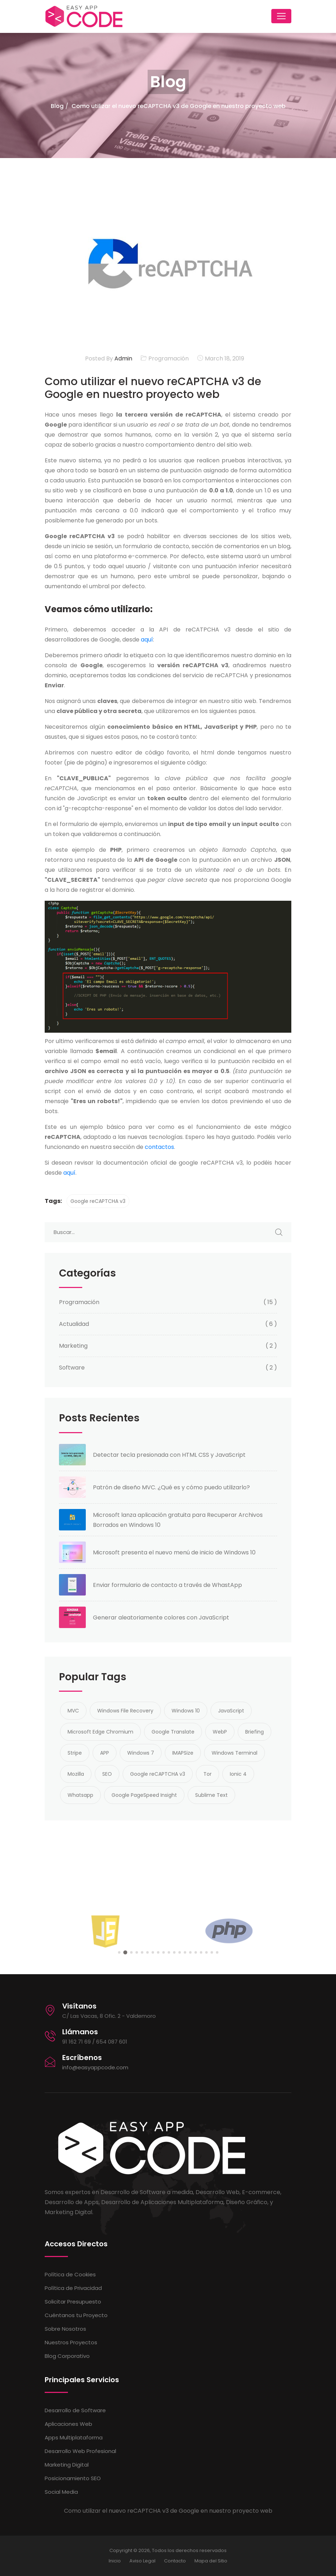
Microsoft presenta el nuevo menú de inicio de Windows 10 (174, 1552)
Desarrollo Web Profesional (80, 2451)
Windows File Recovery (125, 1710)
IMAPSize (182, 1752)
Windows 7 (140, 1752)
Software (72, 1367)
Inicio (115, 2560)
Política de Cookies (70, 2274)
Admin (122, 358)
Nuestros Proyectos (71, 2342)
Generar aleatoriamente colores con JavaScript (161, 1617)
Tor (207, 1774)
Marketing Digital (67, 2464)
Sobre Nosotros (65, 2328)
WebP (220, 1731)
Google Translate (173, 1731)
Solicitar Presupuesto (73, 2301)
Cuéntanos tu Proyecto (76, 2315)
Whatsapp (80, 1795)
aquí (147, 639)
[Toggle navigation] (281, 16)
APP (104, 1752)
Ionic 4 (238, 1774)
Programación (168, 358)
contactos (159, 1147)
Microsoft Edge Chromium (100, 1731)
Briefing (254, 1731)
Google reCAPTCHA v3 (97, 1201)
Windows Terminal (234, 1752)
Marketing (73, 1346)
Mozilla (76, 1774)
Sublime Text (211, 1795)
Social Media (61, 2492)
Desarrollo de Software (75, 2410)
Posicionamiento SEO (73, 2478)
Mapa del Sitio (210, 2560)
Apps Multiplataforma (74, 2437)
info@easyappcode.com (95, 2067)
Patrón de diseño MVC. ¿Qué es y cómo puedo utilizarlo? (171, 1487)
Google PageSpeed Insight (144, 1795)
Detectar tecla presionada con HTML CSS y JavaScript (169, 1455)
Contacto (175, 2560)
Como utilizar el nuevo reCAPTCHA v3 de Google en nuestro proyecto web (178, 106)
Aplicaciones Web (68, 2424)
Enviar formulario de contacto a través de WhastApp (167, 1585)
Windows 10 (186, 1710)
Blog (57, 106)
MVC (73, 1710)
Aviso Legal (142, 2560)
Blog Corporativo (67, 2356)
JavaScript (231, 1710)
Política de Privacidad (73, 2288)
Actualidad (74, 1324)
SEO (107, 1774)
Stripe (75, 1752)
